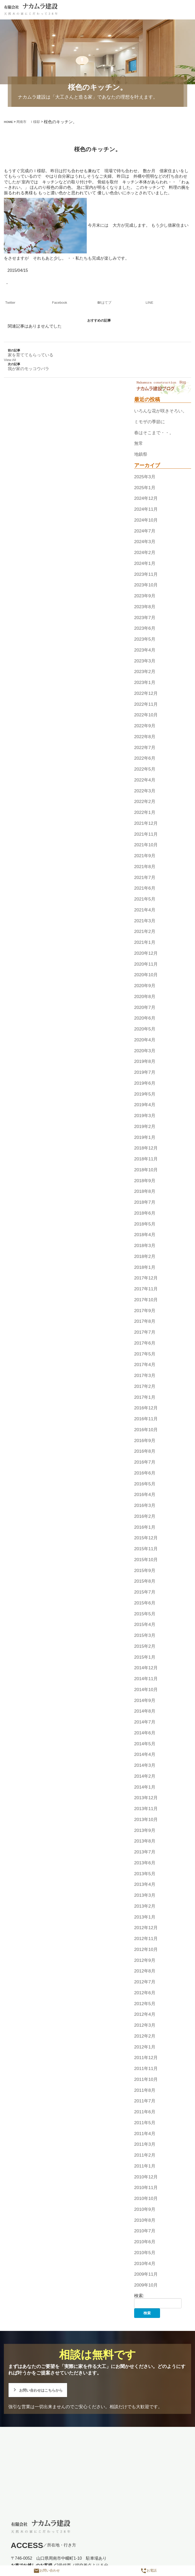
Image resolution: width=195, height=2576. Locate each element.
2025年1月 (144, 487)
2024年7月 (144, 531)
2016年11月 (146, 1418)
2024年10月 (146, 520)
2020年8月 (144, 996)
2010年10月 (146, 2198)
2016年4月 (144, 1494)
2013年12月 (146, 1798)
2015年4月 (144, 1624)
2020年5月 (144, 1028)
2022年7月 (144, 747)
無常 (138, 443)
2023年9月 (144, 595)
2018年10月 (146, 1169)
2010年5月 (144, 2252)
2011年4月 (144, 2133)
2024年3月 (144, 541)
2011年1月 (144, 2166)
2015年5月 (144, 1613)
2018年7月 (144, 1202)
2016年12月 (146, 1408)
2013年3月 (144, 1895)
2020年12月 (146, 953)
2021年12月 (146, 823)
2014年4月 (144, 1754)
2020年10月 (146, 975)
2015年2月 (144, 1646)
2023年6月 (144, 628)
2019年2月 (144, 1126)
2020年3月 (144, 1050)
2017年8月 (144, 1321)
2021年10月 (146, 845)
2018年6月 (144, 1213)
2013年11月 (146, 1808)
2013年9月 (144, 1830)
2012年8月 (144, 1971)
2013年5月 (144, 1873)
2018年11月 (146, 1158)
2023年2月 (144, 671)
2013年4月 (144, 1884)
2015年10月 (146, 1559)
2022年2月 (144, 801)
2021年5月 (144, 899)
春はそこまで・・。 (154, 432)
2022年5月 (144, 769)
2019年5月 (144, 1094)
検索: (139, 2295)
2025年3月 (144, 476)
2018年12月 (146, 1148)
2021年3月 (144, 920)
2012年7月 (144, 1981)
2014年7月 (144, 1722)
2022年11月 (146, 704)
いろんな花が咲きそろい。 (160, 410)
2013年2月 (144, 1906)
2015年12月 (146, 1538)
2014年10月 (146, 1689)
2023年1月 (144, 682)
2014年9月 (144, 1700)
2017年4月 (144, 1364)
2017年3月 (144, 1375)
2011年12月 (146, 2057)
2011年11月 (146, 2068)
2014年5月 (144, 1743)
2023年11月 (146, 574)
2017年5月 (144, 1353)
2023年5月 (144, 639)
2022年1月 (144, 812)
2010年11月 (146, 2187)
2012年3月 (144, 2025)
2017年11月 (146, 1288)
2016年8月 (144, 1451)
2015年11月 (146, 1548)
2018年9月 (144, 1180)
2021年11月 (146, 834)
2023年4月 (144, 650)
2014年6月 (144, 1732)
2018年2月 (144, 1256)
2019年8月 (144, 1061)
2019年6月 (144, 1083)
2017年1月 (144, 1397)
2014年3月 (144, 1765)
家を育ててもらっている (30, 355)
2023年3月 (144, 660)
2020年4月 (144, 1039)
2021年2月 (144, 931)
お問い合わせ (46, 2570)
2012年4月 (144, 2014)
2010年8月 (144, 2220)
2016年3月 (144, 1505)
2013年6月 (144, 1862)
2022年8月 (144, 736)
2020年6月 (144, 1018)
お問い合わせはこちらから (39, 2390)
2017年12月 (146, 1278)
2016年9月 (144, 1440)
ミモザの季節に (149, 421)
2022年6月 (144, 758)
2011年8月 (144, 2090)
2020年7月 (144, 1007)
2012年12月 (146, 1927)
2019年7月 (144, 1072)
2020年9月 (144, 985)
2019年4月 (144, 1104)
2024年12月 (146, 498)
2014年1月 (144, 1787)
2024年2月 (144, 552)
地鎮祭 (140, 454)
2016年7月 (144, 1462)
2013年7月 (144, 1851)
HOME (8, 121)
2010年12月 (146, 2176)
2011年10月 (146, 2079)
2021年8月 (144, 866)
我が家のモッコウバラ (28, 369)
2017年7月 (144, 1332)
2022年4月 (144, 780)
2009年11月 (146, 2274)
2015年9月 (144, 1570)
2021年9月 (144, 855)
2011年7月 (144, 2101)
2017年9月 (144, 1310)
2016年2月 (144, 1516)
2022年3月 (144, 790)
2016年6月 (144, 1473)
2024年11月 (146, 509)
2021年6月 (144, 888)
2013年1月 (144, 1917)
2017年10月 (146, 1299)
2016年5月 (144, 1483)
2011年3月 (144, 2144)
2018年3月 (144, 1245)
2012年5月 (144, 2003)
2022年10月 (146, 715)
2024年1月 (144, 563)
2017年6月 (144, 1343)
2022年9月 (144, 725)
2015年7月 (144, 1592)
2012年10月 (146, 1949)
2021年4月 (144, 909)
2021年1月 (144, 942)
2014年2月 (144, 1776)
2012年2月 (144, 2036)
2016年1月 (144, 1527)
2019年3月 (144, 1115)
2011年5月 (144, 2122)
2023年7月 (144, 617)
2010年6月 (144, 2241)
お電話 (148, 2570)
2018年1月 (144, 1267)
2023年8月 (144, 606)
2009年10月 (146, 2285)
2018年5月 (144, 1224)
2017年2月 (144, 1386)
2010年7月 (144, 2231)
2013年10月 (146, 1819)
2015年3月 (144, 1635)
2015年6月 (144, 1602)
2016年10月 (146, 1429)
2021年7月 (144, 877)
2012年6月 (144, 1992)
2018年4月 (144, 1234)
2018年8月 (144, 1191)
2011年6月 (144, 2111)
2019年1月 (144, 1137)
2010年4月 (144, 2263)
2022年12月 (146, 693)
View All (10, 360)
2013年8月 (144, 1841)
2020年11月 (146, 964)
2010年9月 (144, 2209)
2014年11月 (146, 1678)
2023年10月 (146, 585)
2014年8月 (144, 1711)
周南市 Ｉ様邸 (28, 122)
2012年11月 (146, 1938)
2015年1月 (144, 1657)
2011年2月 (144, 2155)
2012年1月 (144, 2046)
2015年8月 (144, 1581)
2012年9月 (144, 1960)
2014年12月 (146, 1668)
